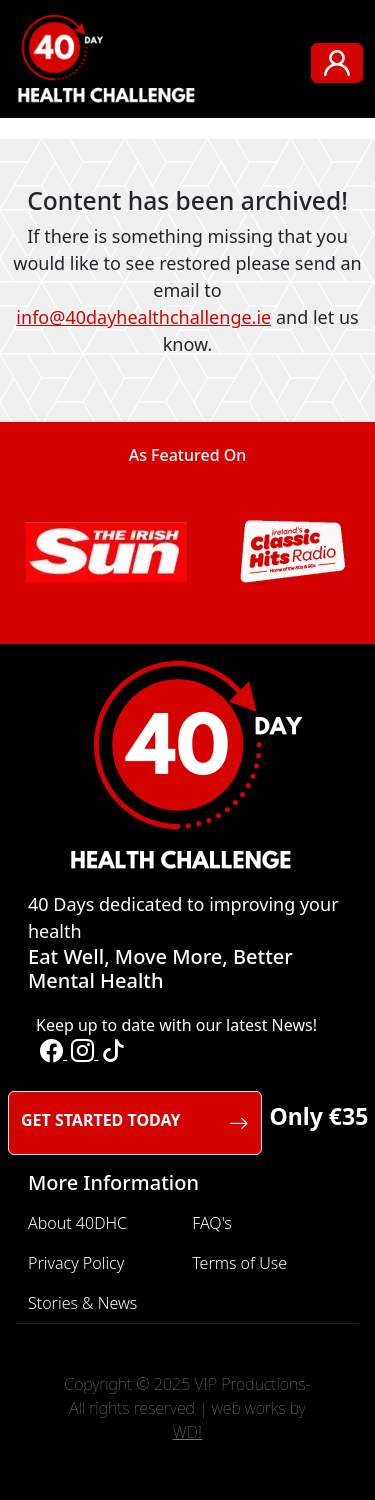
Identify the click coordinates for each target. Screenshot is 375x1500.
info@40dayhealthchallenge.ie (143, 317)
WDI (188, 1432)
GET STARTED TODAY (135, 1123)
